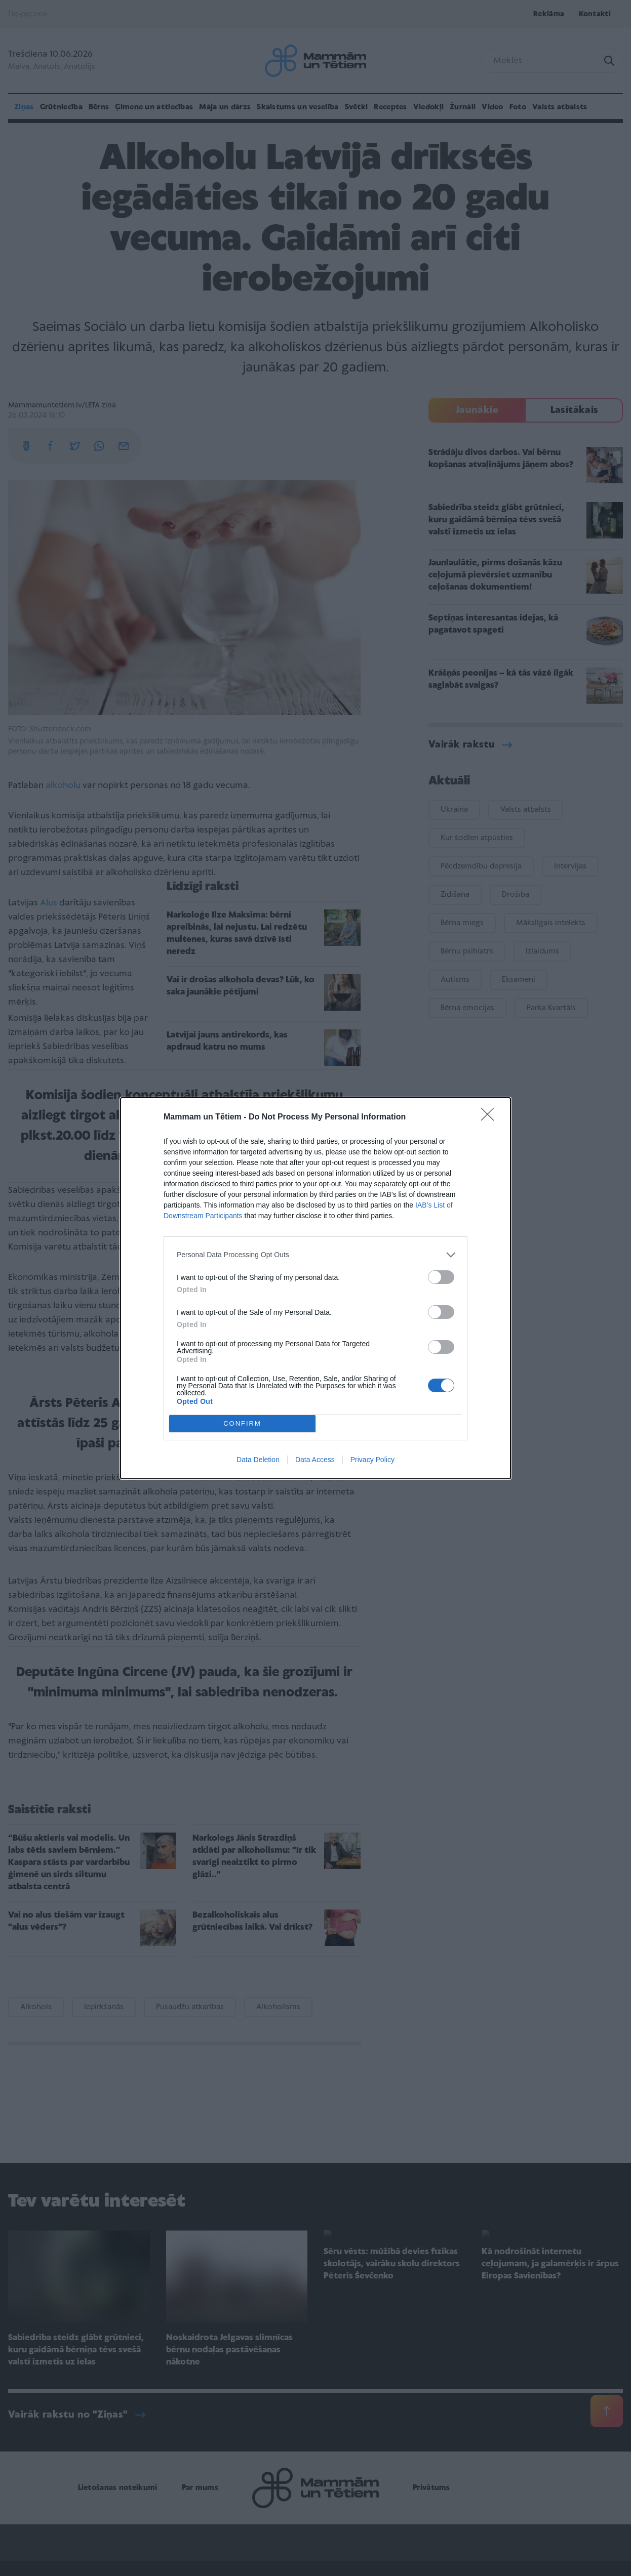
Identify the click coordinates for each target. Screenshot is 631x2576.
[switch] (441, 1277)
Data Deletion (258, 1460)
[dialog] (315, 1288)
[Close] (490, 1117)
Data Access (315, 1460)
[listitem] (315, 1255)
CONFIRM (242, 1423)
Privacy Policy (372, 1460)
